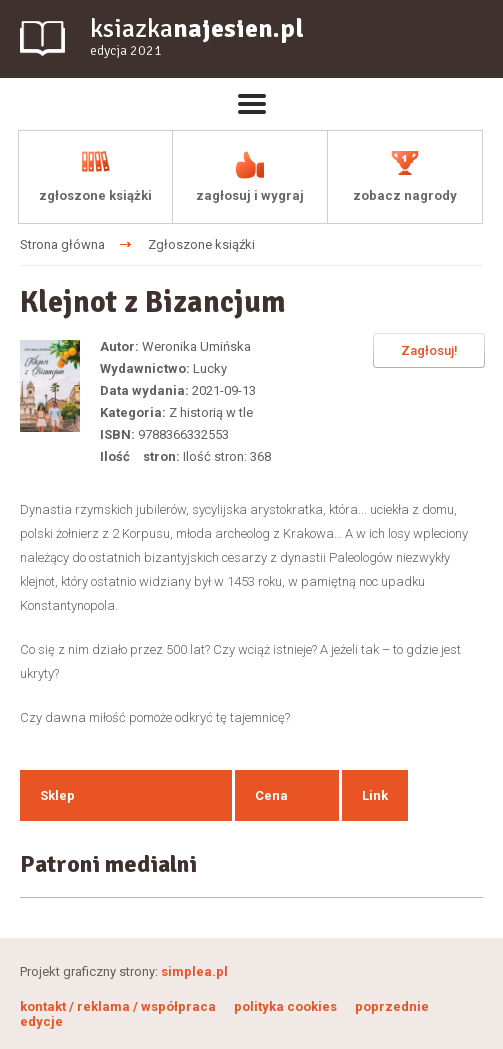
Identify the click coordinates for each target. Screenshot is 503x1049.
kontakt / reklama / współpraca (119, 1006)
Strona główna (62, 244)
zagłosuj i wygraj (250, 195)
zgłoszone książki (95, 195)
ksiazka (197, 37)
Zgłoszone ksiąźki (201, 244)
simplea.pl (194, 971)
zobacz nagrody (405, 195)
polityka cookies (285, 1006)
